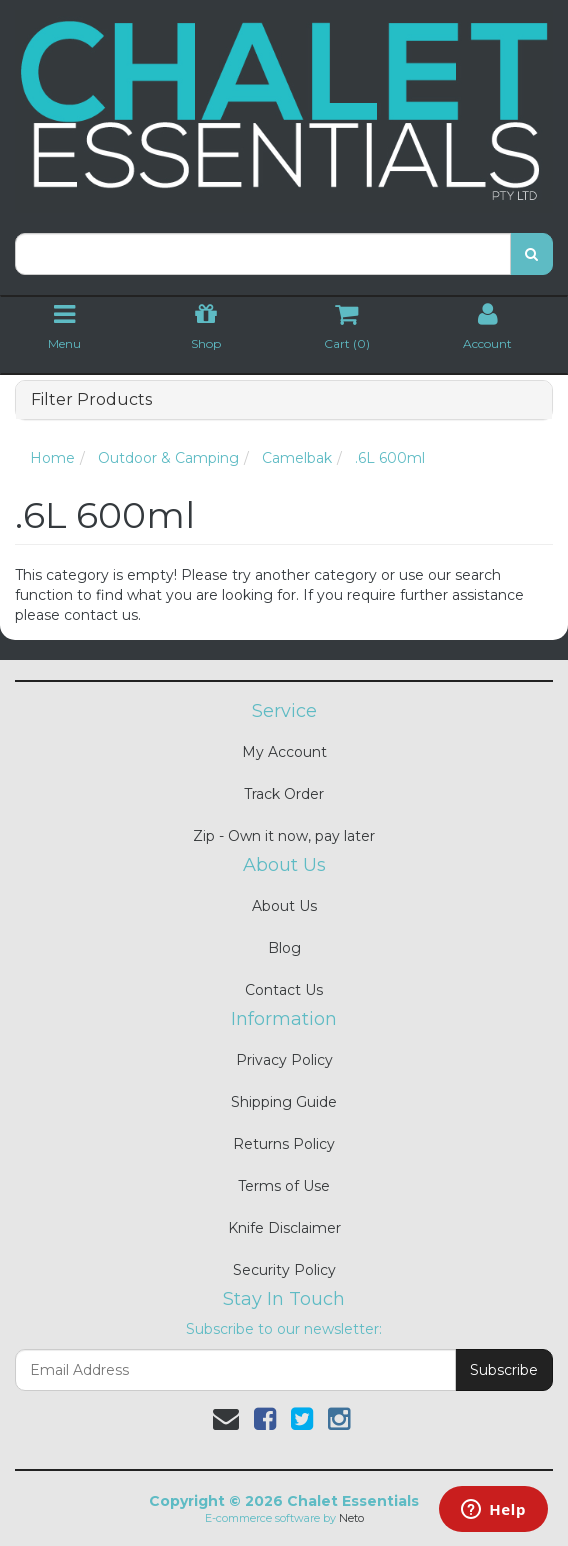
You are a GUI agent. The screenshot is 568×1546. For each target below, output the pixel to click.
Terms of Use (284, 1186)
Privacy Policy (284, 1060)
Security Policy (284, 1270)
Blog (284, 948)
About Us (284, 906)
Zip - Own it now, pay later (284, 836)
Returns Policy (284, 1144)
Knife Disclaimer (284, 1228)
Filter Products (91, 400)
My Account (284, 752)
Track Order (284, 794)
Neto (351, 1518)
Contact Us (284, 990)
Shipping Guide (284, 1102)
